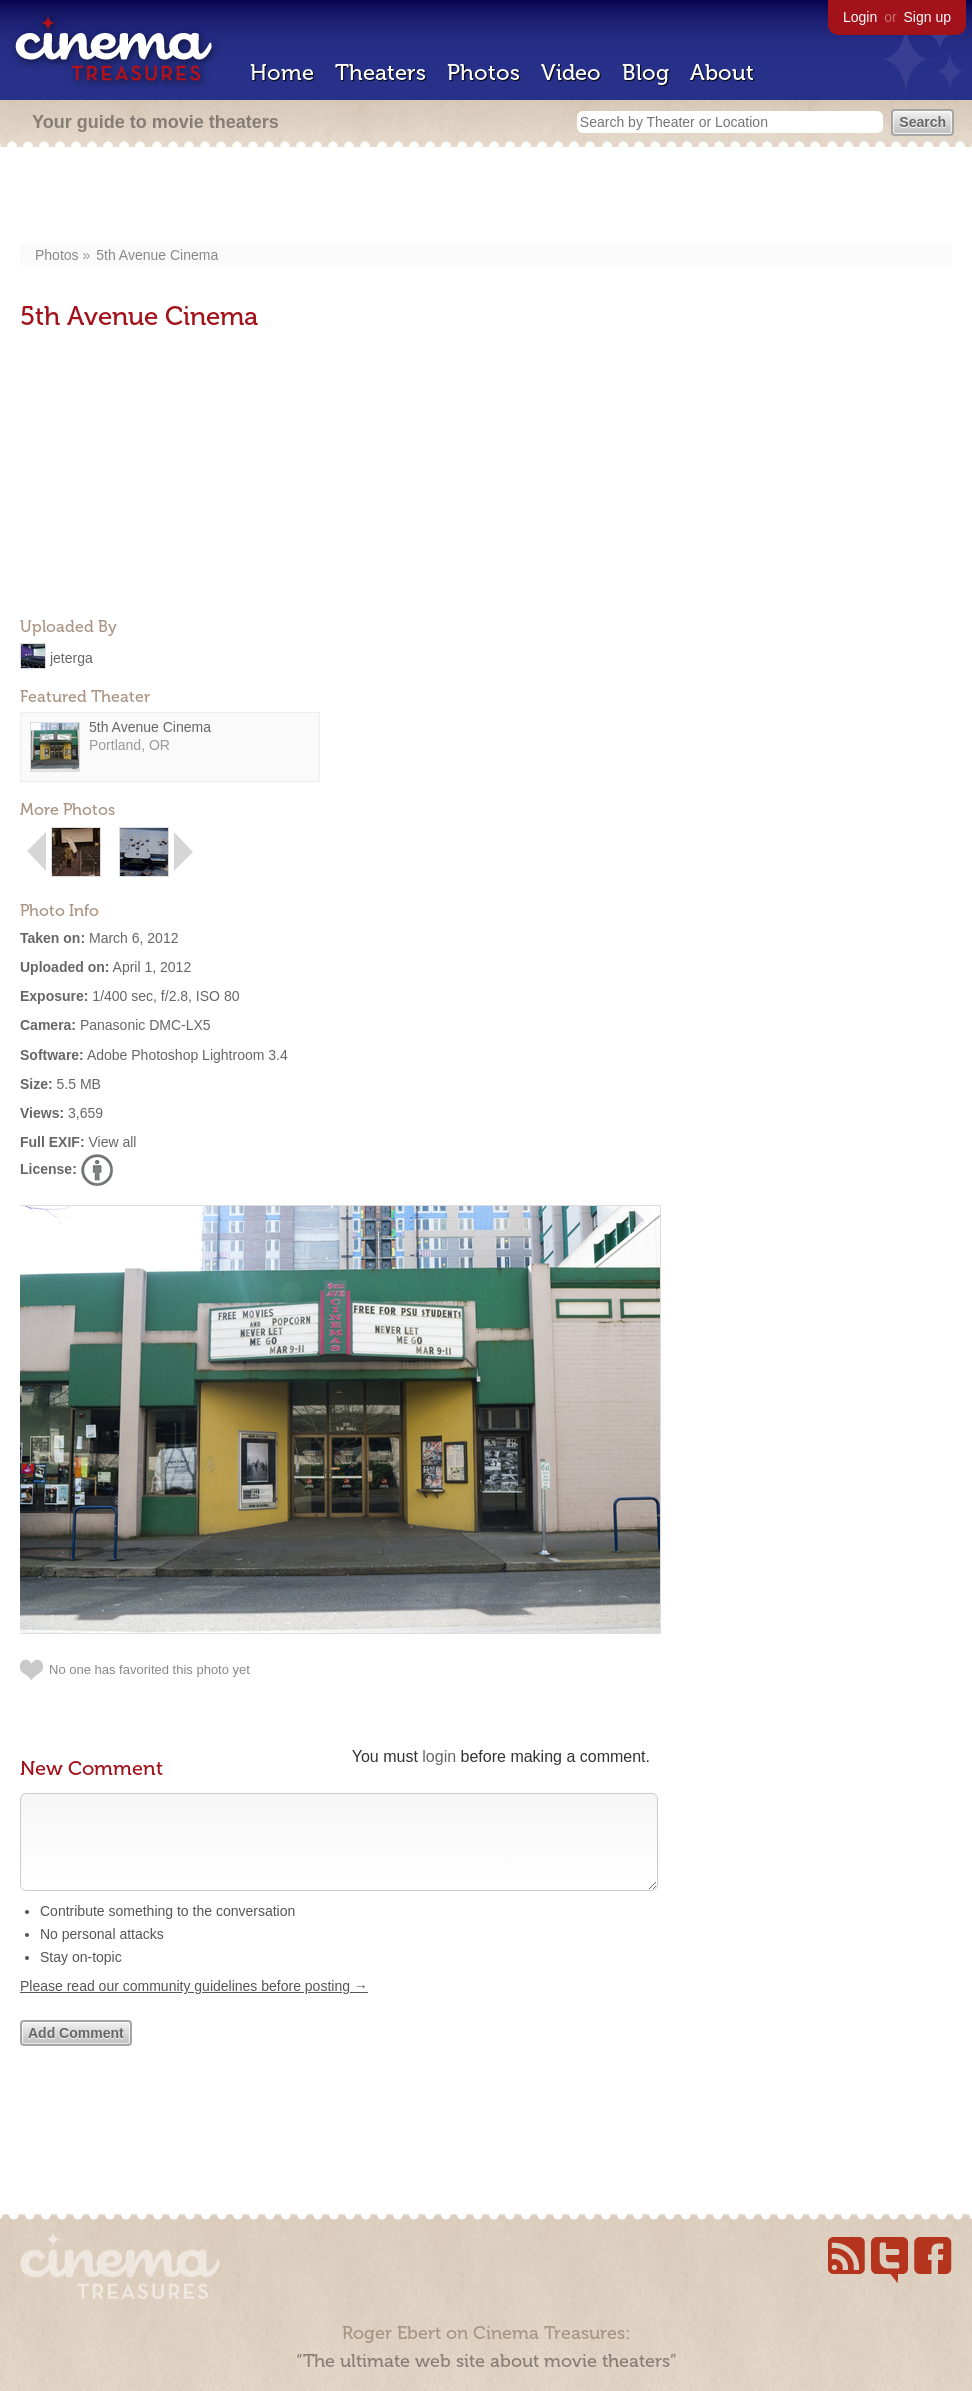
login (439, 1756)
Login (860, 17)
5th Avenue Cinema (157, 255)
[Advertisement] (486, 197)
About (722, 72)
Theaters (380, 72)
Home (282, 72)
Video (571, 72)
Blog (645, 72)
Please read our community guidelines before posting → (194, 2006)
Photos (483, 72)
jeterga (71, 657)
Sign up (927, 17)
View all (112, 1142)
